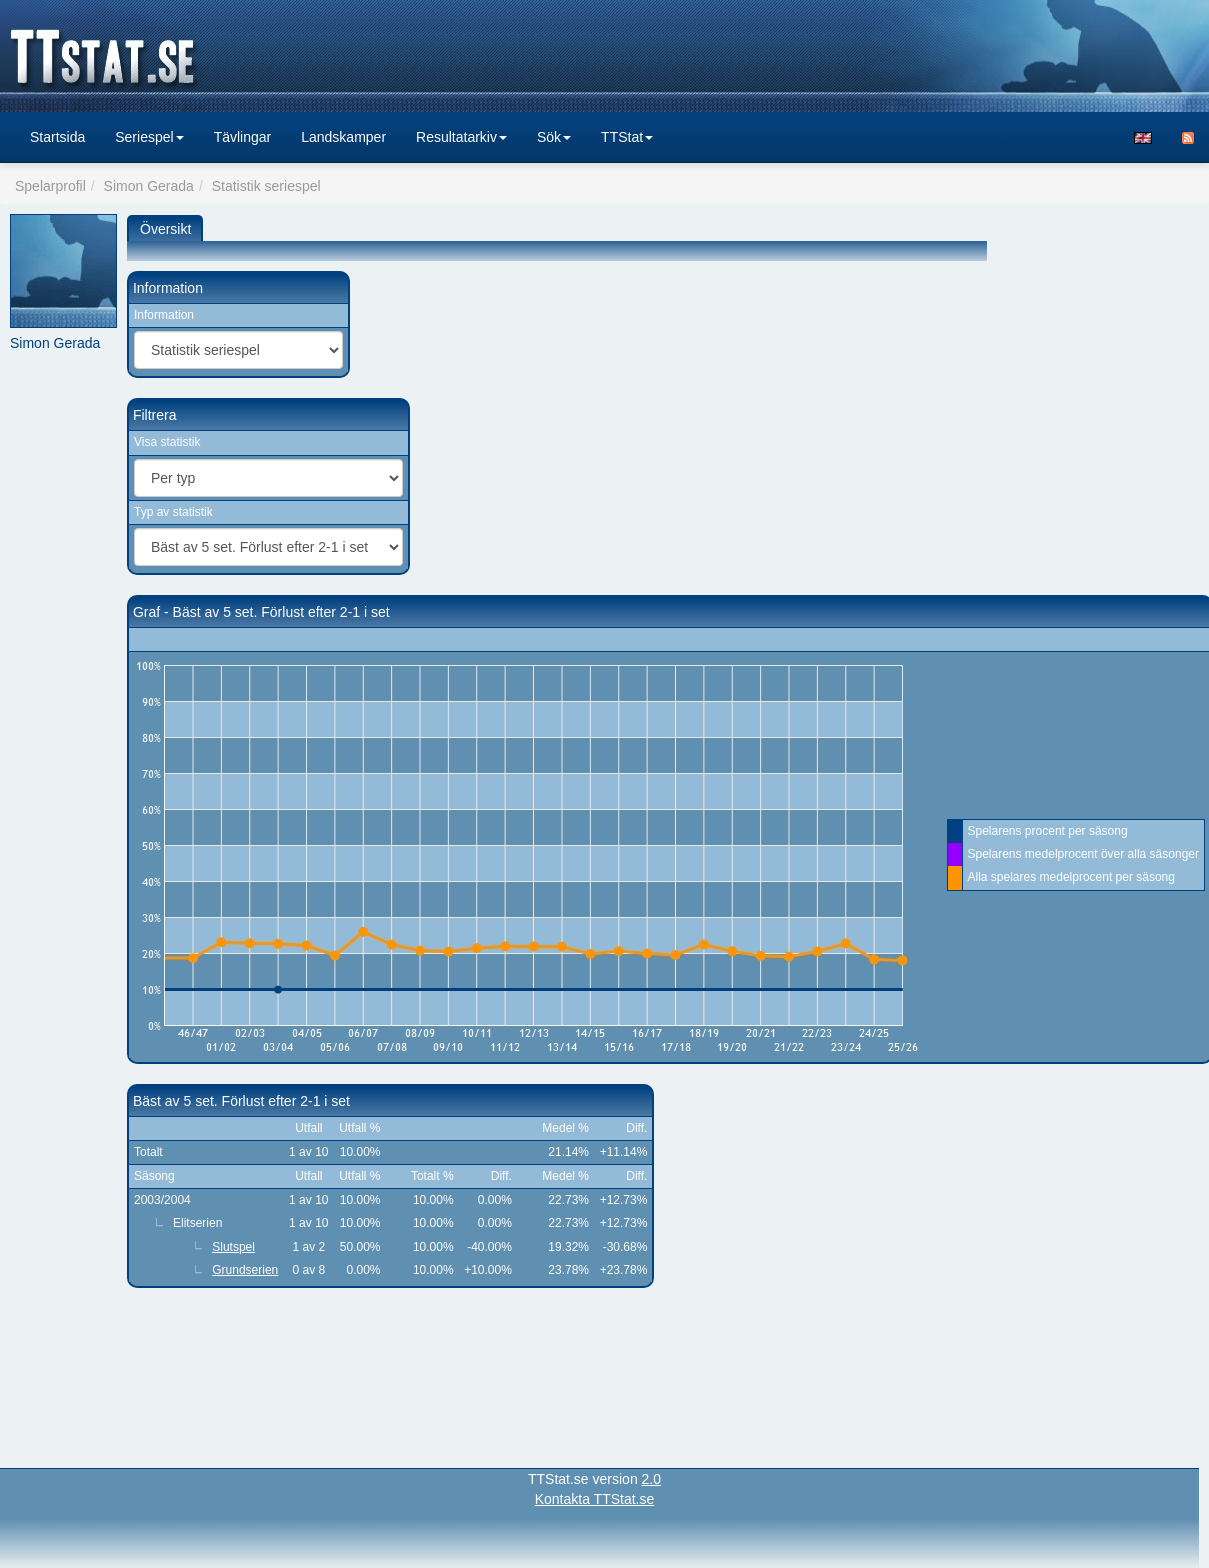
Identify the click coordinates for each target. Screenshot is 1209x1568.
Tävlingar (243, 137)
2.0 (651, 1479)
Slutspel (233, 1247)
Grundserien (245, 1270)
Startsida (57, 137)
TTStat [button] (627, 137)
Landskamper (343, 137)
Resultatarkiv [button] (461, 137)
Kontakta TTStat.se (595, 1499)
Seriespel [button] (149, 137)
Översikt (165, 229)
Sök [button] (554, 137)
